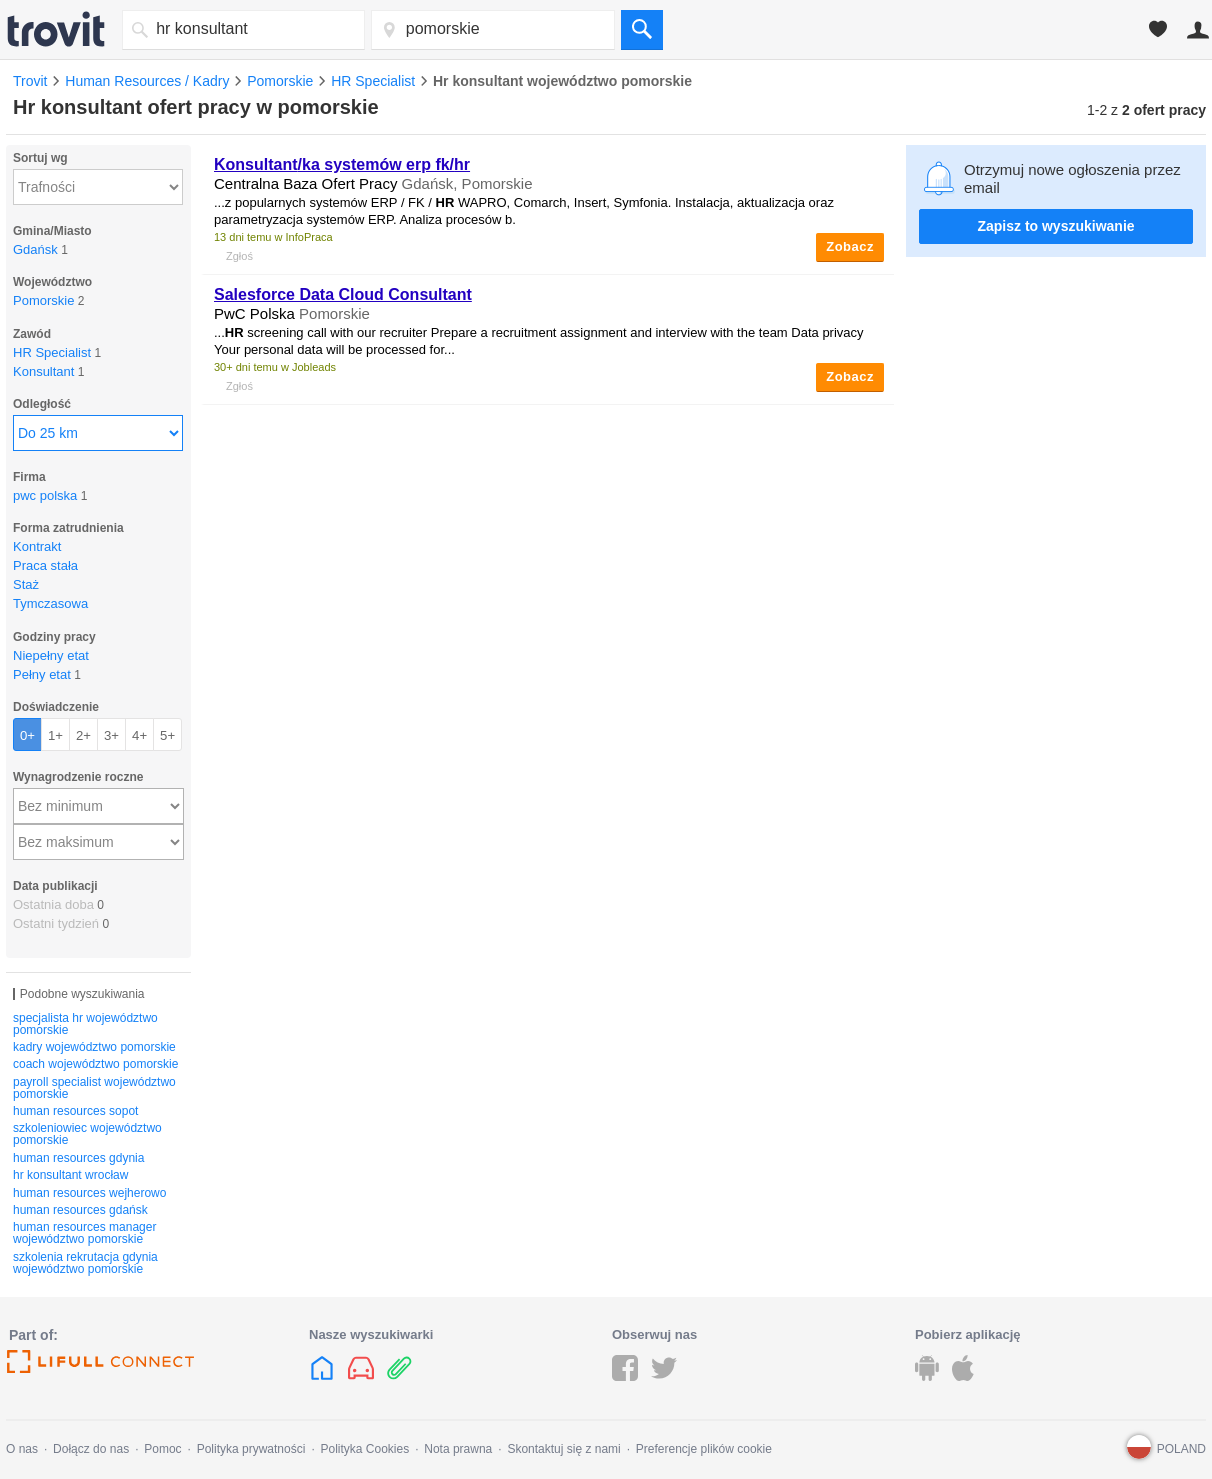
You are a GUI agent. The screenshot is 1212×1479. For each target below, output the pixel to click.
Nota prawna (458, 1449)
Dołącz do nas (91, 1449)
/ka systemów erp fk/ (342, 164)
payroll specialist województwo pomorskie (94, 1088)
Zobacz (850, 246)
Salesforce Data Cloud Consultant (343, 294)
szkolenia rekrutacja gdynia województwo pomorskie (85, 1263)
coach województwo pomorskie (95, 1064)
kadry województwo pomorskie (94, 1047)
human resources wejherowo (89, 1193)
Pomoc (162, 1449)
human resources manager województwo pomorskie (84, 1233)
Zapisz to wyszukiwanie (1055, 226)
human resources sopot (75, 1111)
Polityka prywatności (251, 1449)
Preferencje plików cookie (704, 1449)
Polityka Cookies (364, 1449)
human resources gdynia (78, 1158)
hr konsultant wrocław (70, 1175)
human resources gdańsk (80, 1210)
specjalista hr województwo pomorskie (85, 1024)
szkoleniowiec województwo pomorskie (87, 1134)
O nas (22, 1449)
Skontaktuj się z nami (563, 1449)
